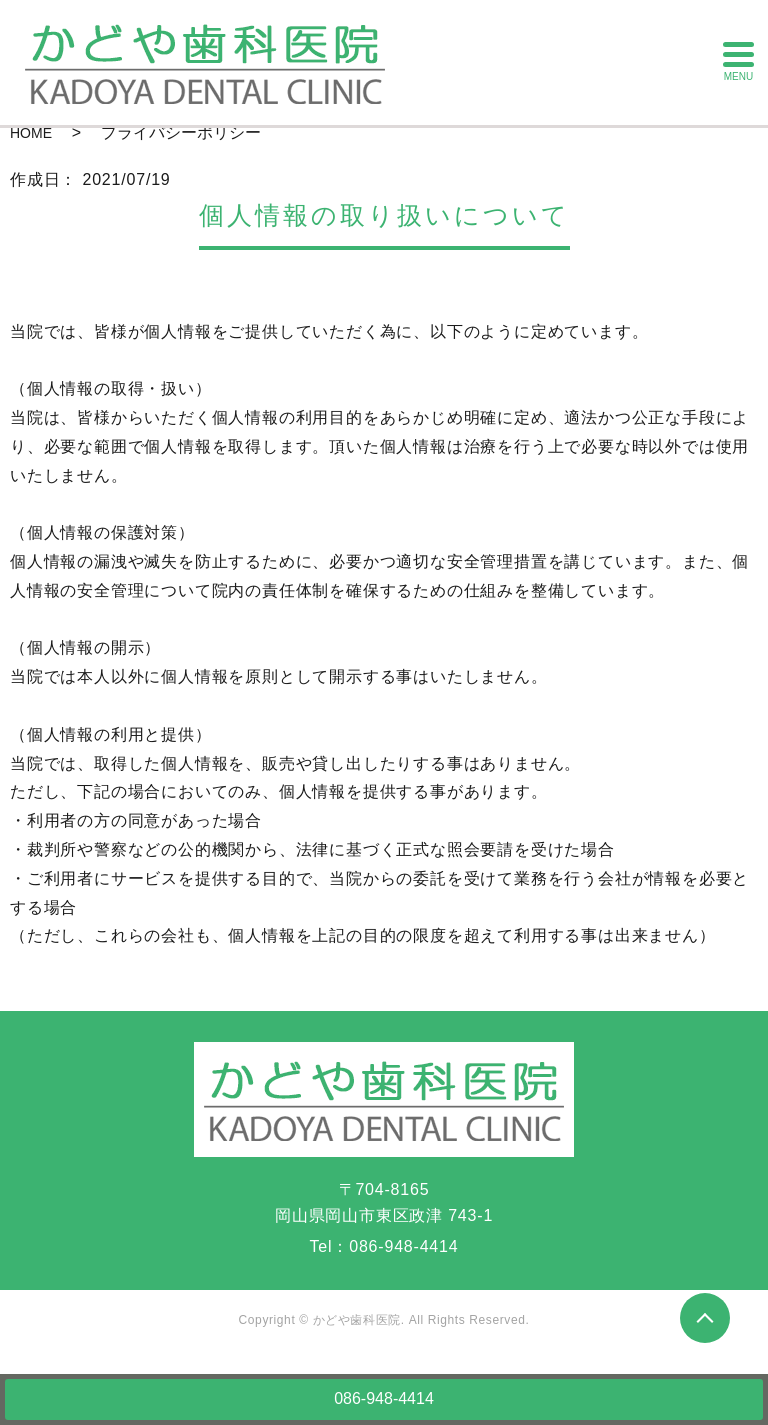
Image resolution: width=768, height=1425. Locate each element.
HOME (31, 133)
